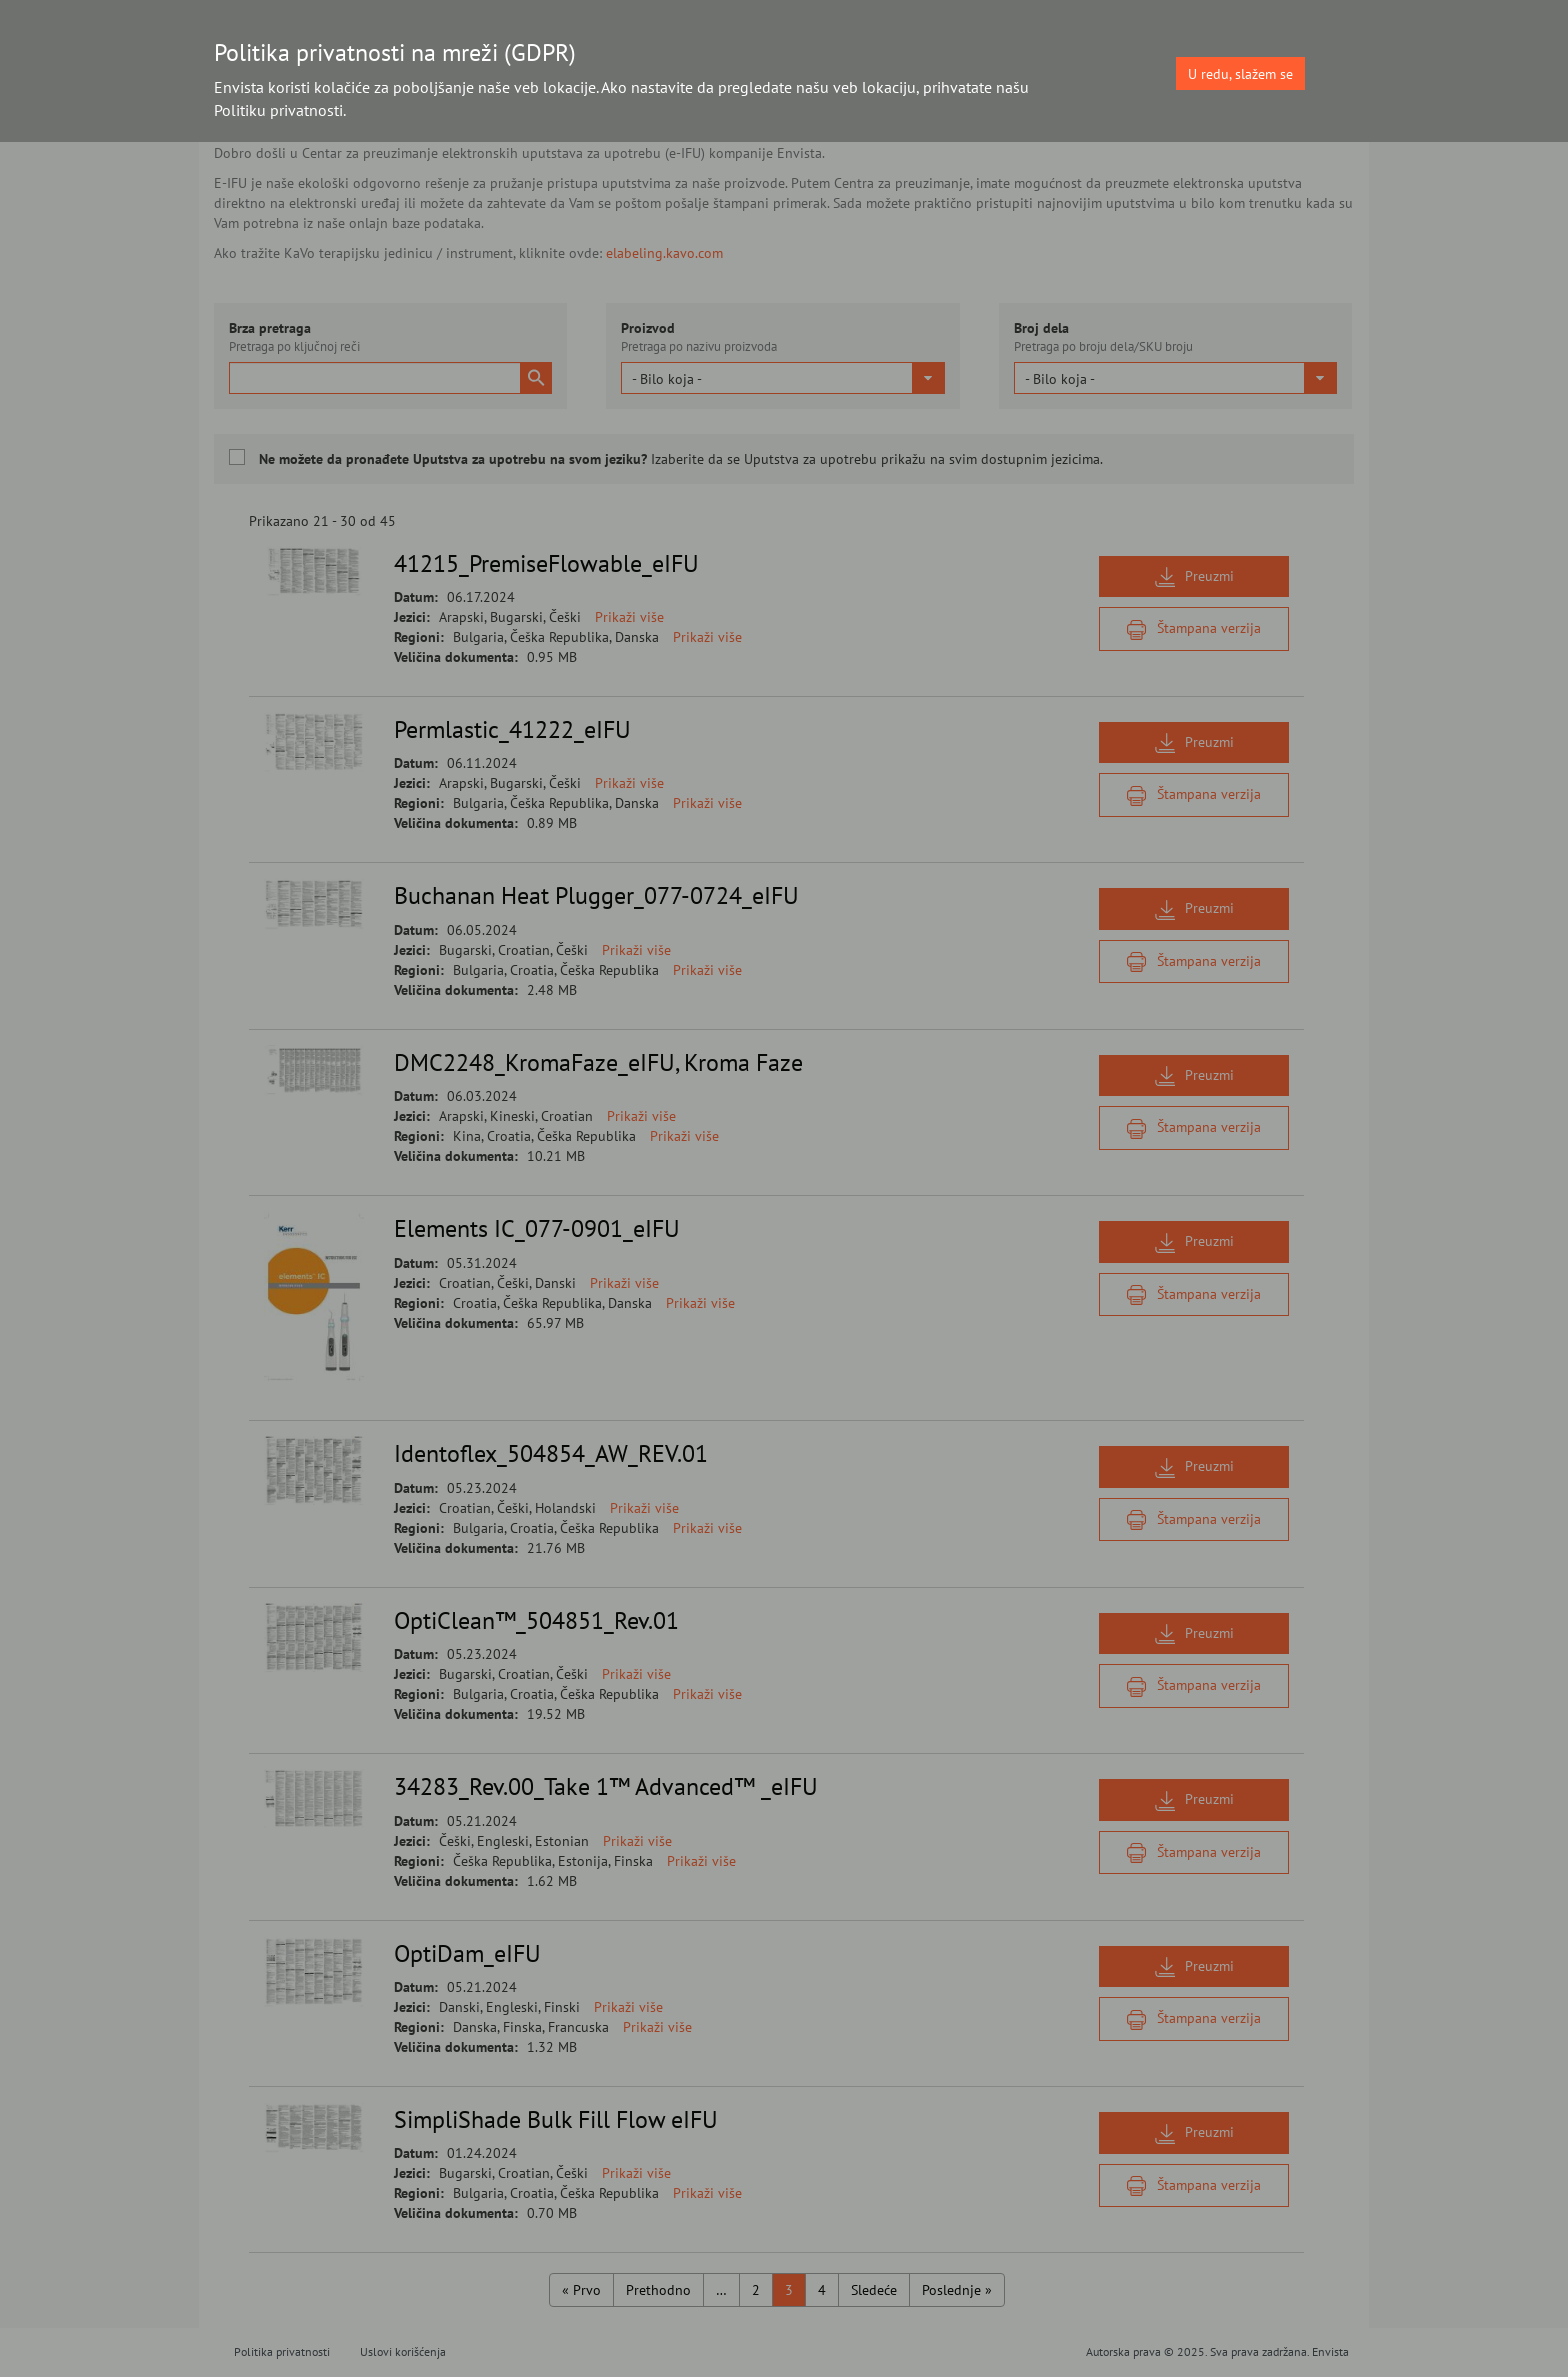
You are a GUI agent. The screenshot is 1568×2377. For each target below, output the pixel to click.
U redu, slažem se (1240, 74)
